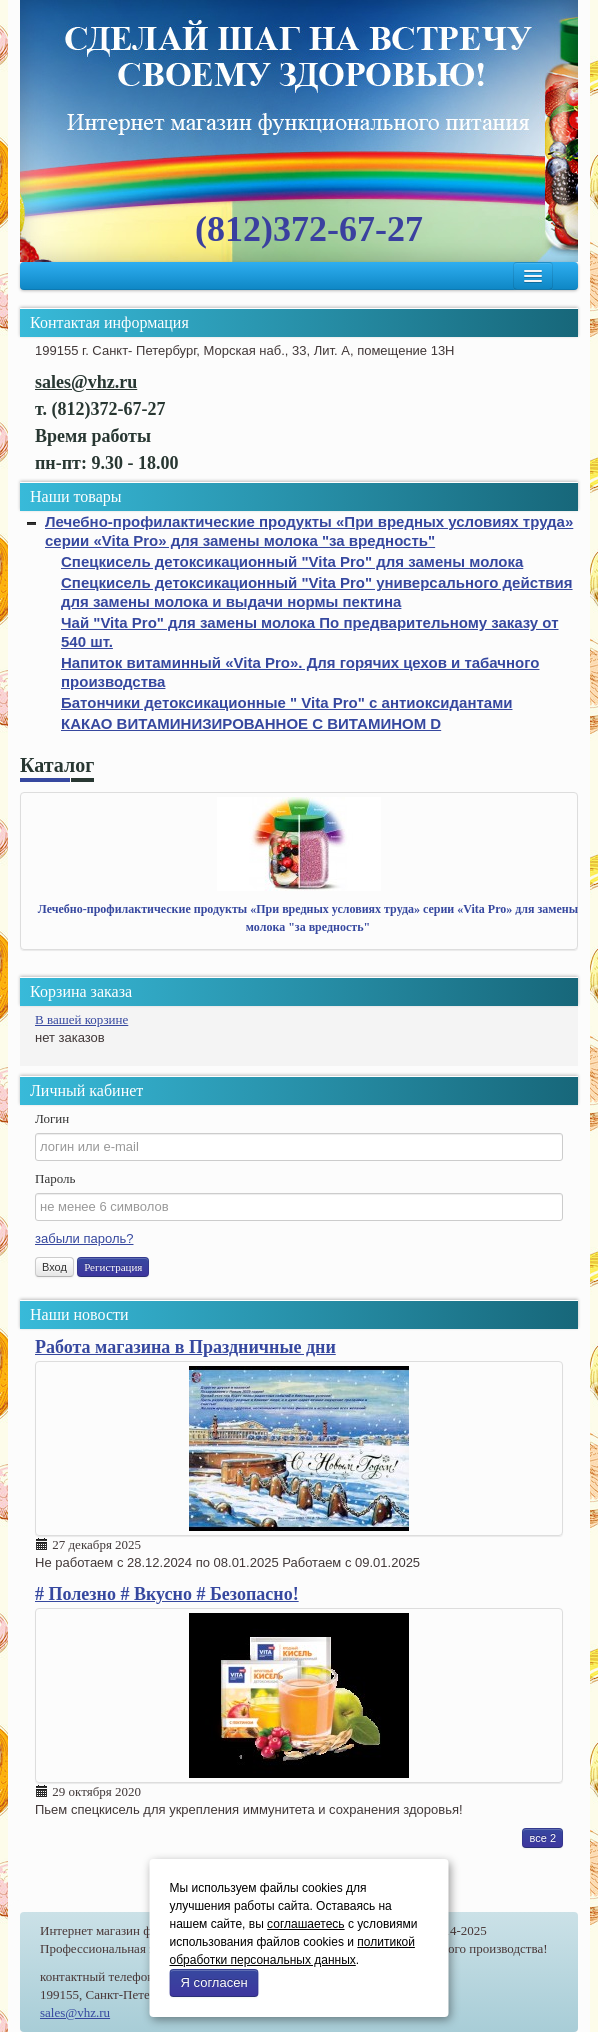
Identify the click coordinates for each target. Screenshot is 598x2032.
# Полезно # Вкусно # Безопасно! (167, 1594)
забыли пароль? (84, 1238)
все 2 (542, 1838)
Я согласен (214, 1982)
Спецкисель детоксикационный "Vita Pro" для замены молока (292, 561)
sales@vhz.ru (75, 2012)
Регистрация (113, 1267)
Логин (52, 1118)
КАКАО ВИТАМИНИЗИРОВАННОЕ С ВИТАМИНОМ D (251, 723)
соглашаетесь (305, 1924)
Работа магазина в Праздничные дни (185, 1347)
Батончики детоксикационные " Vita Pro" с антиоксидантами (286, 702)
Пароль (55, 1178)
